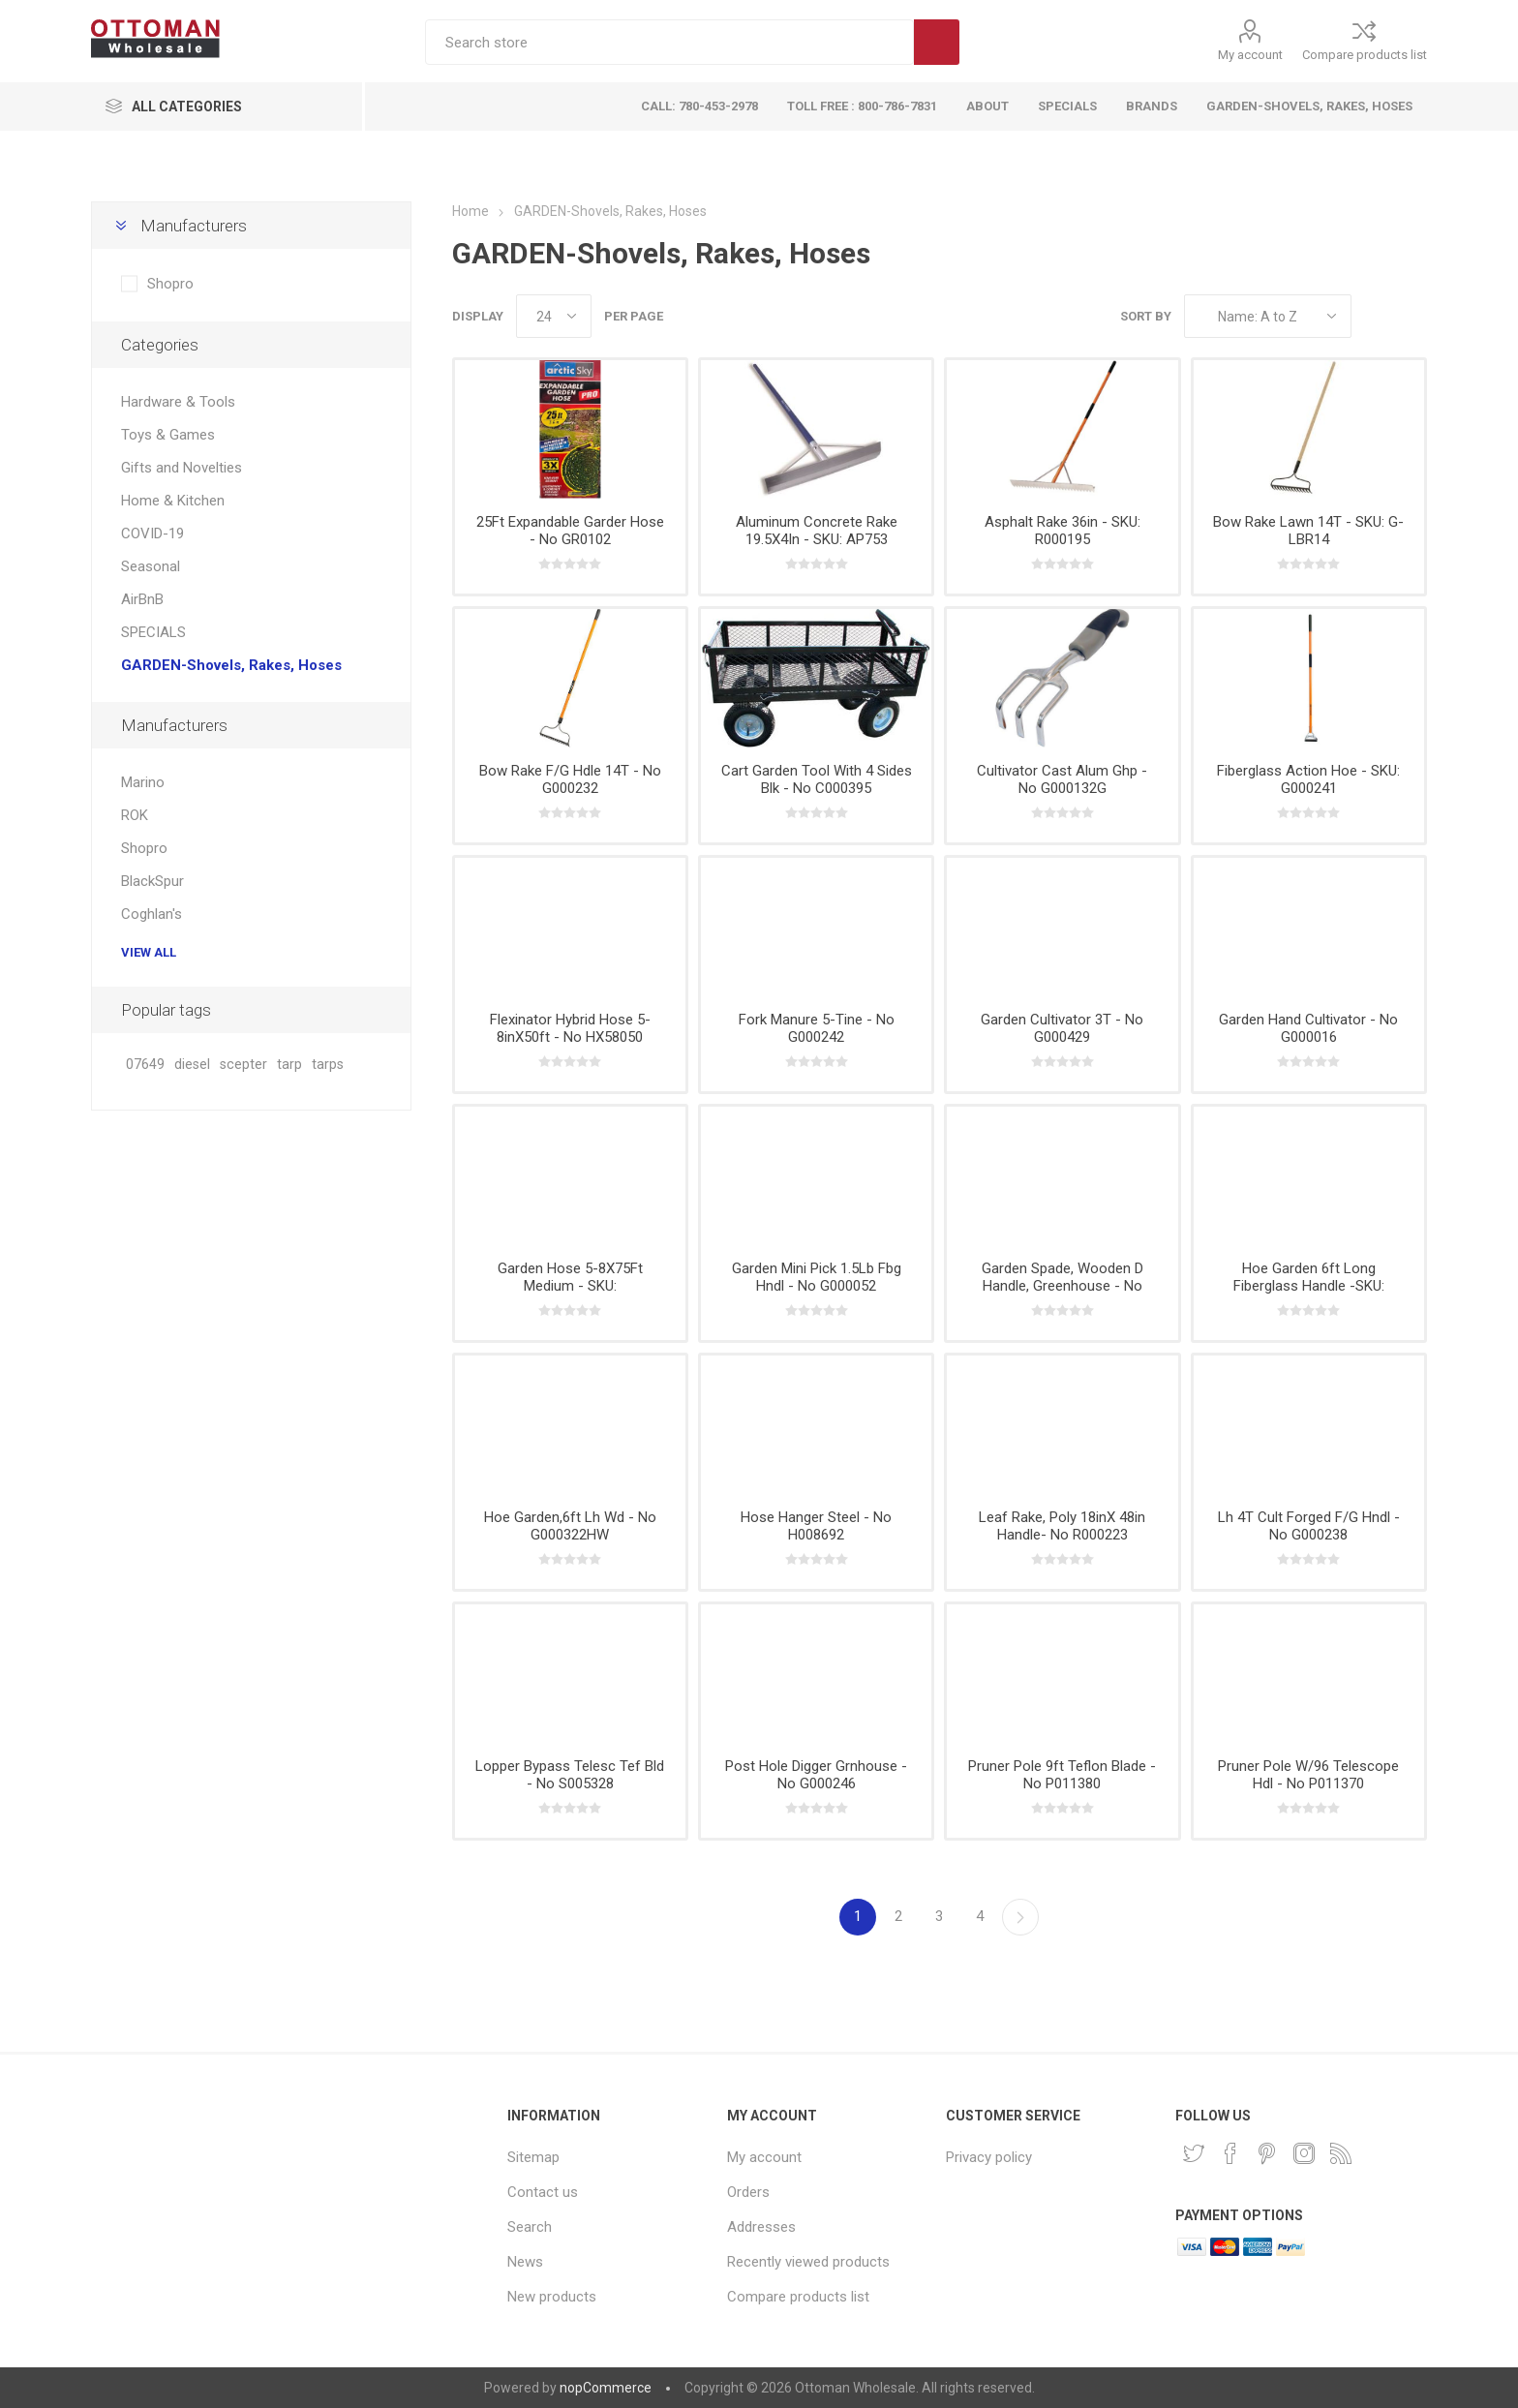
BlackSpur (152, 881)
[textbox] (669, 42)
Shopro (170, 283)
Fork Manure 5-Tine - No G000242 (817, 1028)
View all (148, 952)
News (525, 2262)
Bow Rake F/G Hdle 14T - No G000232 (570, 779)
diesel (192, 1064)
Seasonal (150, 566)
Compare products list (1364, 54)
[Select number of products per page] (554, 316)
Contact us (542, 2192)
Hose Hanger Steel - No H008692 (816, 1526)
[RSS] (1340, 2153)
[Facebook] (1230, 2153)
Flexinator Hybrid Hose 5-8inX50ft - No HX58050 (570, 1028)
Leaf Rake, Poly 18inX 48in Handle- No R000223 (1062, 1526)
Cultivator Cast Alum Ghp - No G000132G (1062, 779)
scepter (243, 1064)
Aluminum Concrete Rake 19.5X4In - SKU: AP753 (816, 530)
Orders (748, 2192)
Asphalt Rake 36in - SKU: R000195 (1062, 530)
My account (1250, 54)
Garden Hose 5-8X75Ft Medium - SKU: (570, 1277)
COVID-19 (152, 533)
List (1412, 316)
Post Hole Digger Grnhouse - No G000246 (816, 1774)
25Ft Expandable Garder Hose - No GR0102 (570, 530)
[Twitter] (1193, 2153)
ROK (134, 815)
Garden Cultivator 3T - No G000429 (1062, 1028)
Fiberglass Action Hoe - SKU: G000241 (1308, 779)
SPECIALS (153, 632)
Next (1020, 1917)
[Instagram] (1304, 2153)
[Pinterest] (1267, 2153)
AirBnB (142, 599)
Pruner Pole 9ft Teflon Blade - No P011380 (1062, 1774)
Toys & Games (168, 434)
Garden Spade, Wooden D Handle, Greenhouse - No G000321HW (1062, 1286)
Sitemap (533, 2157)
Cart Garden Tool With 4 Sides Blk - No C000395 (816, 779)
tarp (289, 1064)
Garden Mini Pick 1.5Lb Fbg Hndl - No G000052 (816, 1277)
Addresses (761, 2227)
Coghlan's (151, 914)
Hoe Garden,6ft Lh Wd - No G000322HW (570, 1526)
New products (551, 2296)
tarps (328, 1064)
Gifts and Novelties (181, 467)
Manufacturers (193, 225)
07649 (145, 1064)
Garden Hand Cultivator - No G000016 (1308, 1028)
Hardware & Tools (178, 402)
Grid (1375, 316)
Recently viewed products (808, 2262)
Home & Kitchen (173, 500)
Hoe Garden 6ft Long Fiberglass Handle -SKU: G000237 (1308, 1286)
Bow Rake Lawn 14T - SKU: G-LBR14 (1308, 530)
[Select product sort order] (1267, 316)
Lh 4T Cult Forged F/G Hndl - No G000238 (1309, 1526)
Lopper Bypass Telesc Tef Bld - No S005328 (569, 1774)
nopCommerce (606, 2387)
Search (936, 42)
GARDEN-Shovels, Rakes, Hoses (231, 665)
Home (470, 211)
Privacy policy (989, 2157)
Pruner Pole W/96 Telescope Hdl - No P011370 (1308, 1774)
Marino (143, 782)
